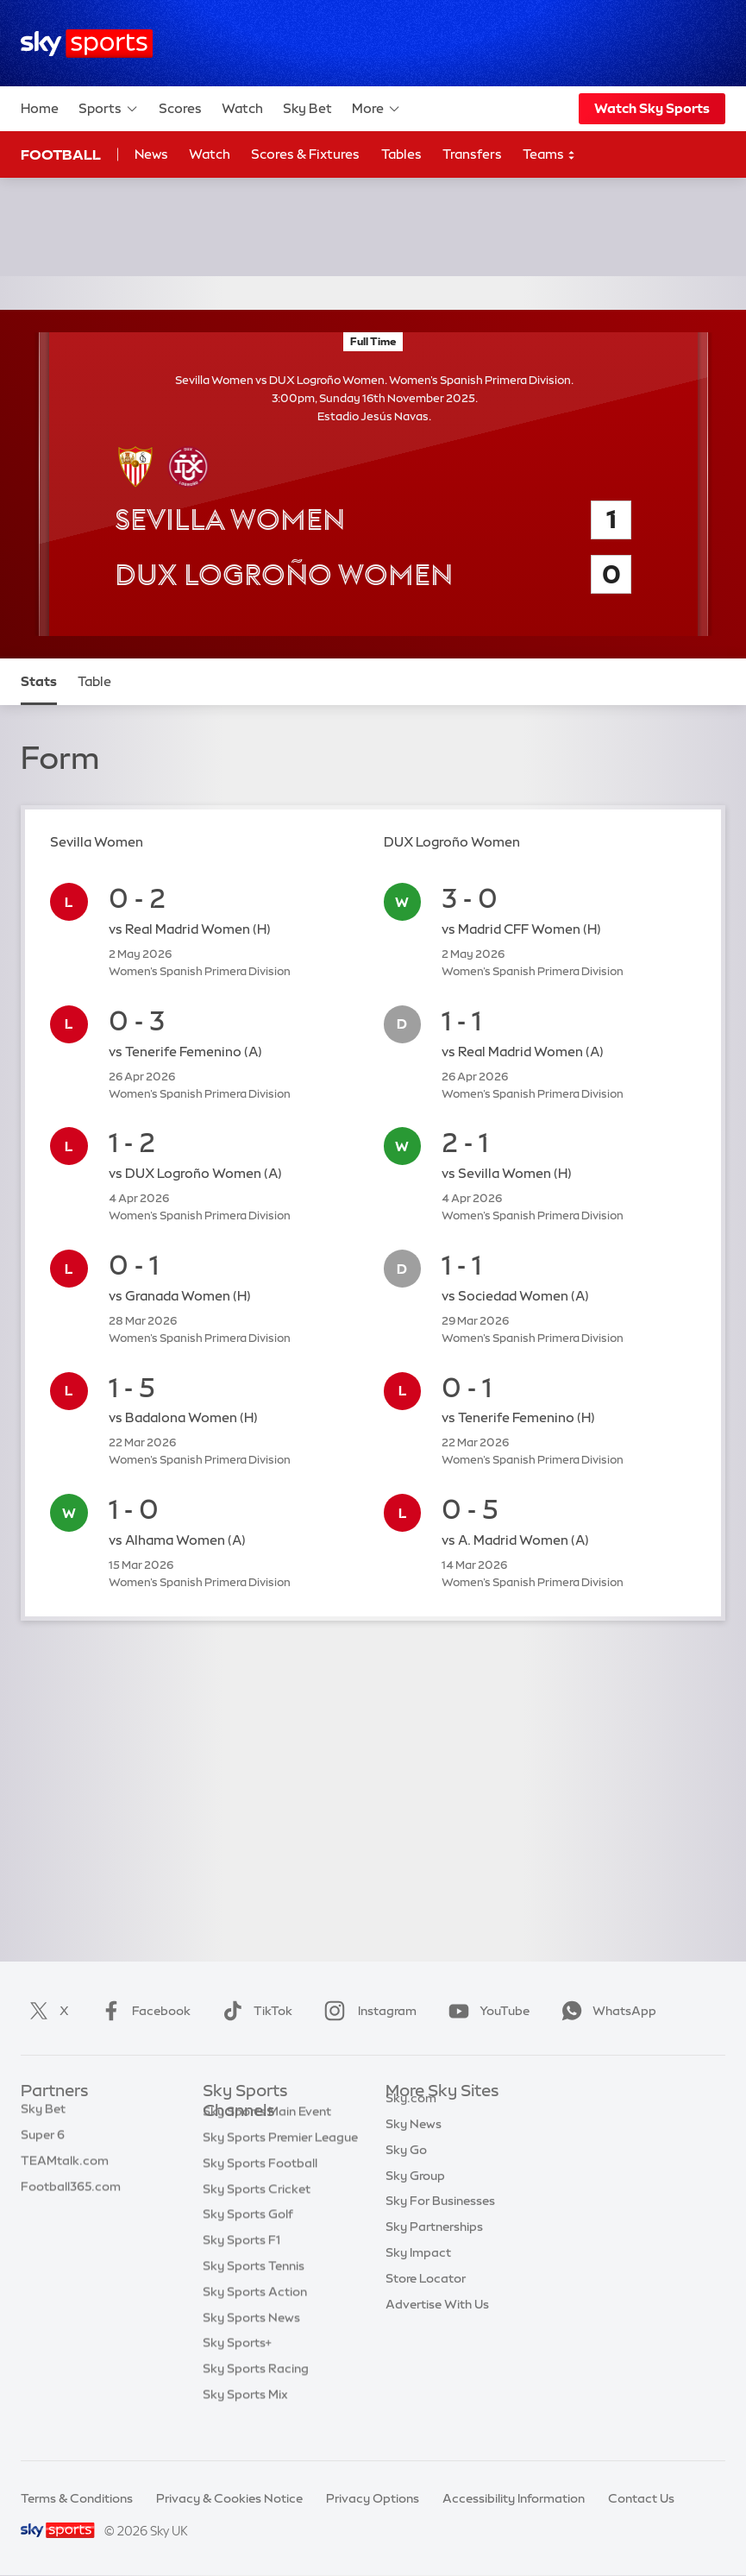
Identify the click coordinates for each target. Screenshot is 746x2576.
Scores (180, 108)
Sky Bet (307, 108)
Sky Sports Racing (256, 2395)
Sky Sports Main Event (267, 2138)
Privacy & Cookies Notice (229, 2498)
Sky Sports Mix (245, 2421)
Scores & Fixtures (305, 154)
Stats (39, 681)
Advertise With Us (437, 2324)
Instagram (367, 2011)
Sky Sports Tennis (253, 2292)
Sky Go (406, 2169)
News (151, 154)
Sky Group (415, 2195)
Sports (108, 109)
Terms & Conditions (77, 2498)
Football (61, 154)
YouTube (486, 2011)
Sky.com (411, 2118)
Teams (549, 155)
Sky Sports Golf (248, 2240)
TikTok (254, 2011)
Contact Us (641, 2498)
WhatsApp (605, 2011)
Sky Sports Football (260, 2189)
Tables (401, 154)
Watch (242, 108)
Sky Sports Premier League (280, 2163)
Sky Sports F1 (241, 2266)
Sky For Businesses (440, 2220)
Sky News (414, 2144)
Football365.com (71, 2195)
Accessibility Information (513, 2498)
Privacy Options (372, 2498)
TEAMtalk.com (65, 2169)
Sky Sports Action (255, 2318)
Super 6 (43, 2144)
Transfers (472, 154)
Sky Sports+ (237, 2369)
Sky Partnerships (434, 2246)
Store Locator (426, 2298)
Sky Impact (418, 2272)
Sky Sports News (251, 2344)
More (376, 109)
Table (94, 681)
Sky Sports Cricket (256, 2215)
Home (40, 108)
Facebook (142, 2011)
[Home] (87, 43)
